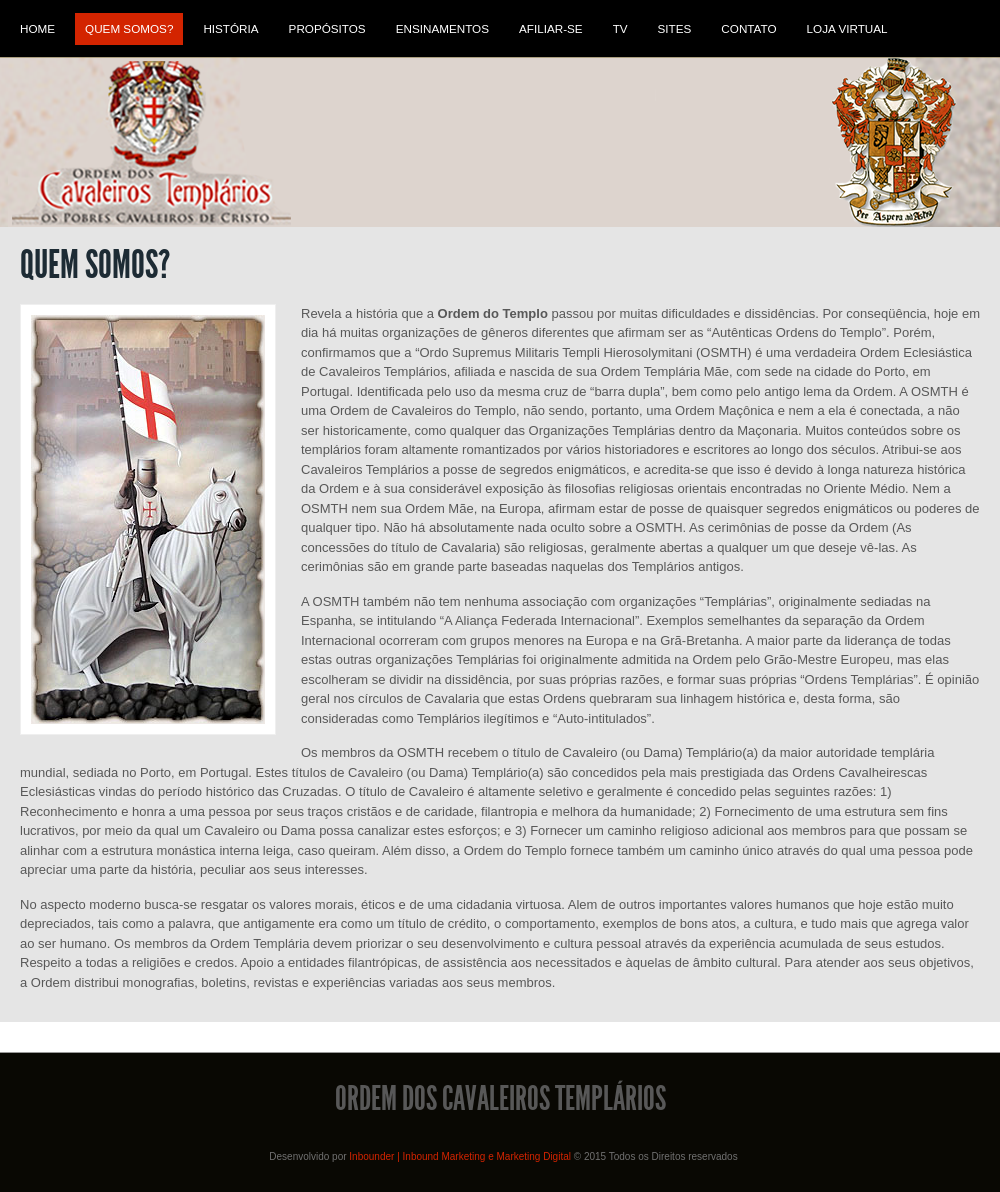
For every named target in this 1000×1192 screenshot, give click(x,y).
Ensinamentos (442, 28)
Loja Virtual (847, 28)
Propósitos (327, 28)
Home (37, 28)
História (230, 28)
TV (620, 28)
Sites (675, 28)
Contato (748, 28)
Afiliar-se (551, 28)
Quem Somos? (129, 28)
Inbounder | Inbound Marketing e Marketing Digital (460, 1156)
